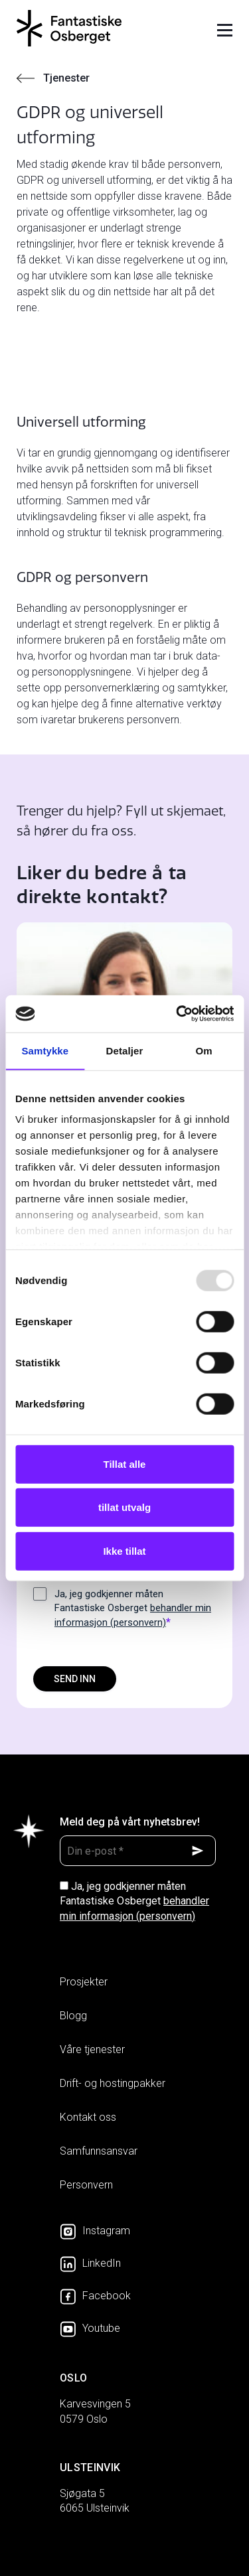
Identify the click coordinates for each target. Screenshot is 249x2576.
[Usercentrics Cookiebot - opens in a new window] (177, 1014)
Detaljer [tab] (124, 1050)
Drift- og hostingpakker (112, 2083)
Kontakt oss (88, 2117)
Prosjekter (84, 1981)
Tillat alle (125, 1463)
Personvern (86, 2185)
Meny (224, 30)
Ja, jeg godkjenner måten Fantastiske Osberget (132, 1609)
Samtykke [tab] (44, 1050)
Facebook (95, 2295)
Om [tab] (204, 1050)
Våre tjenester (92, 2049)
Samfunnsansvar (98, 2151)
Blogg (73, 2015)
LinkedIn (90, 2263)
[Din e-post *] (138, 1850)
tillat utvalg (124, 1507)
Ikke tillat (124, 1550)
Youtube (90, 2328)
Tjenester (66, 78)
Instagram (95, 2230)
